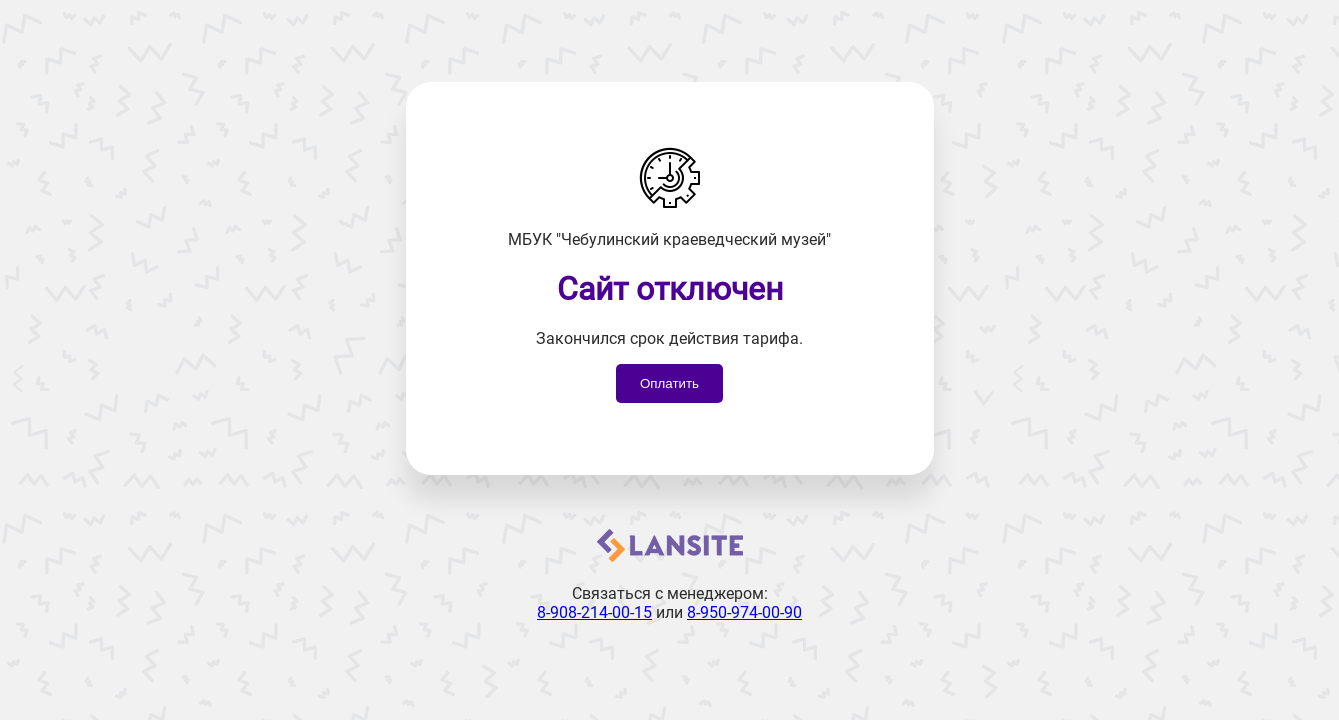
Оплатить (669, 383)
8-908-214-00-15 (594, 612)
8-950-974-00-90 (744, 612)
